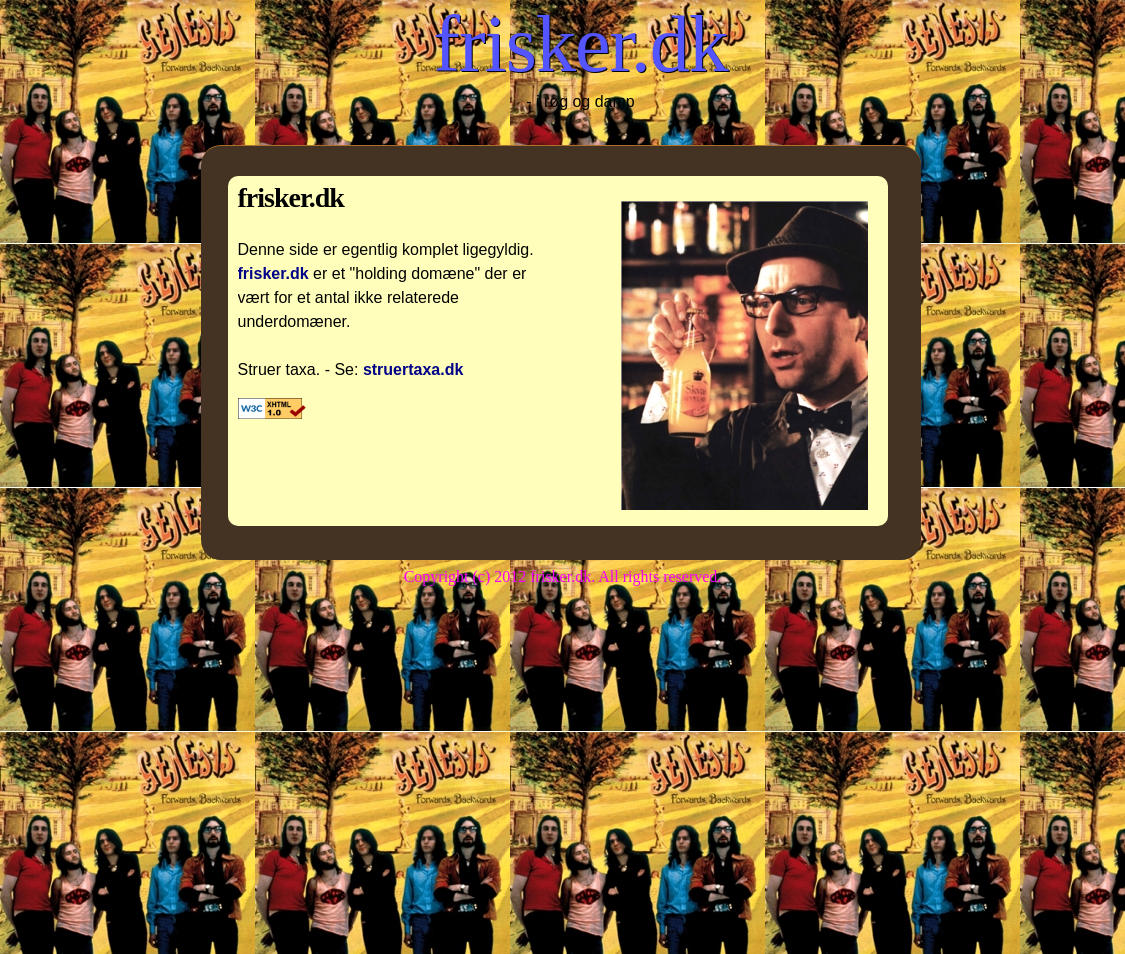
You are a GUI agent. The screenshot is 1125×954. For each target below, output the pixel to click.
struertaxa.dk (413, 369)
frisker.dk (580, 44)
